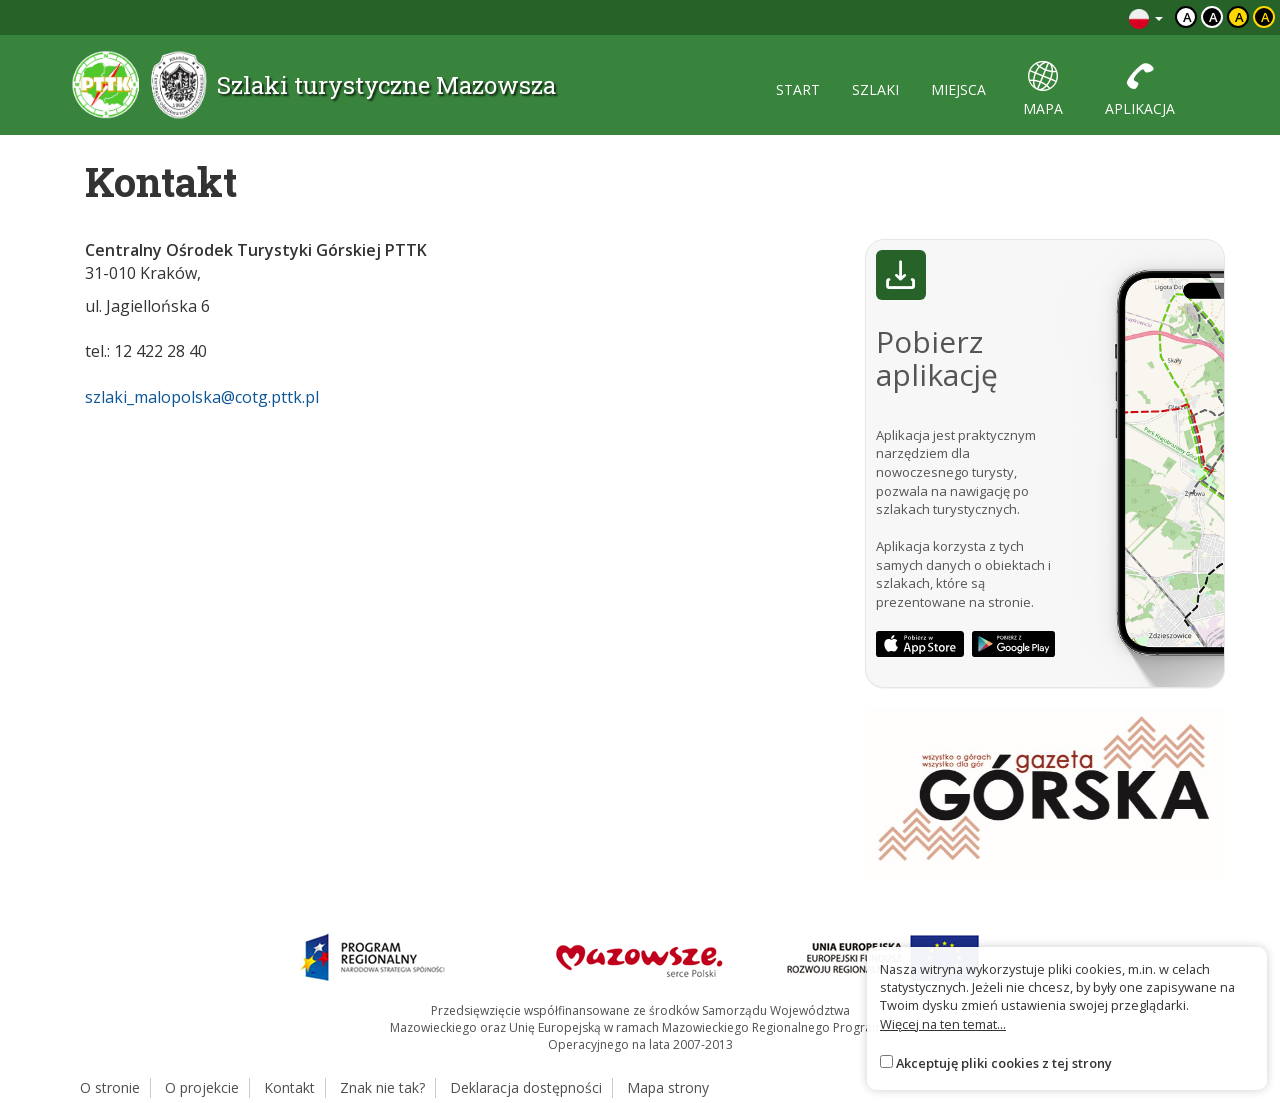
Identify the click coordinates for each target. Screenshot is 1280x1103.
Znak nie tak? (382, 1087)
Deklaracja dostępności (526, 1087)
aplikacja (1140, 89)
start (798, 89)
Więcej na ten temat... (943, 1024)
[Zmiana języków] (1146, 17)
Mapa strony (668, 1087)
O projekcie (202, 1087)
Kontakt (289, 1087)
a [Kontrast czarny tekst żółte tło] (1239, 17)
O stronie (110, 1087)
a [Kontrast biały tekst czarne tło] (1213, 17)
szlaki (875, 89)
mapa (1043, 89)
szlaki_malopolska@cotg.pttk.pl (202, 397)
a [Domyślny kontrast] (1187, 17)
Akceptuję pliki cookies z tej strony (1004, 1063)
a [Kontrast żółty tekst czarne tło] (1265, 17)
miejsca (958, 89)
